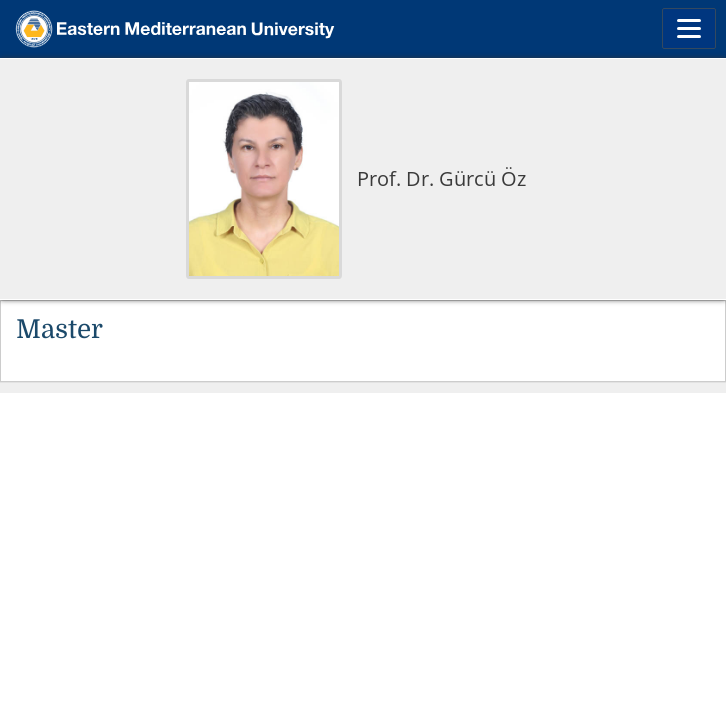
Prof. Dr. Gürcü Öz (441, 178)
